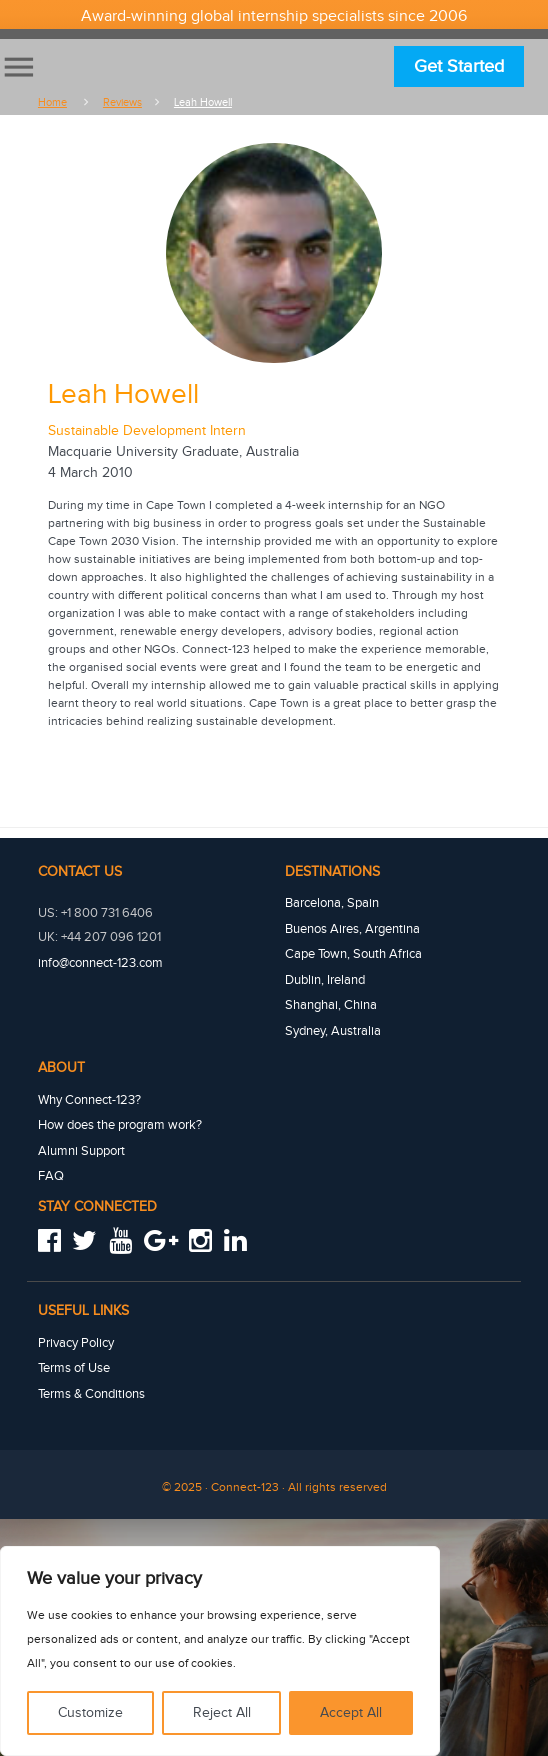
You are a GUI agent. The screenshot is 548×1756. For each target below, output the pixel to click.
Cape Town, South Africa (354, 951)
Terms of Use (74, 1356)
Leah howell (203, 102)
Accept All (351, 1713)
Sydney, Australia (333, 1025)
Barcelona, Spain (332, 902)
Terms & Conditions (92, 1381)
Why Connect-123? (89, 1093)
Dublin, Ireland (325, 976)
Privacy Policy (76, 1332)
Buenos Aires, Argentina (352, 927)
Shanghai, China (331, 1000)
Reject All (222, 1713)
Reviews (122, 102)
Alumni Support (81, 1142)
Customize (90, 1713)
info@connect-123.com (100, 962)
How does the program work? (120, 1117)
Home (52, 102)
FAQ (51, 1166)
